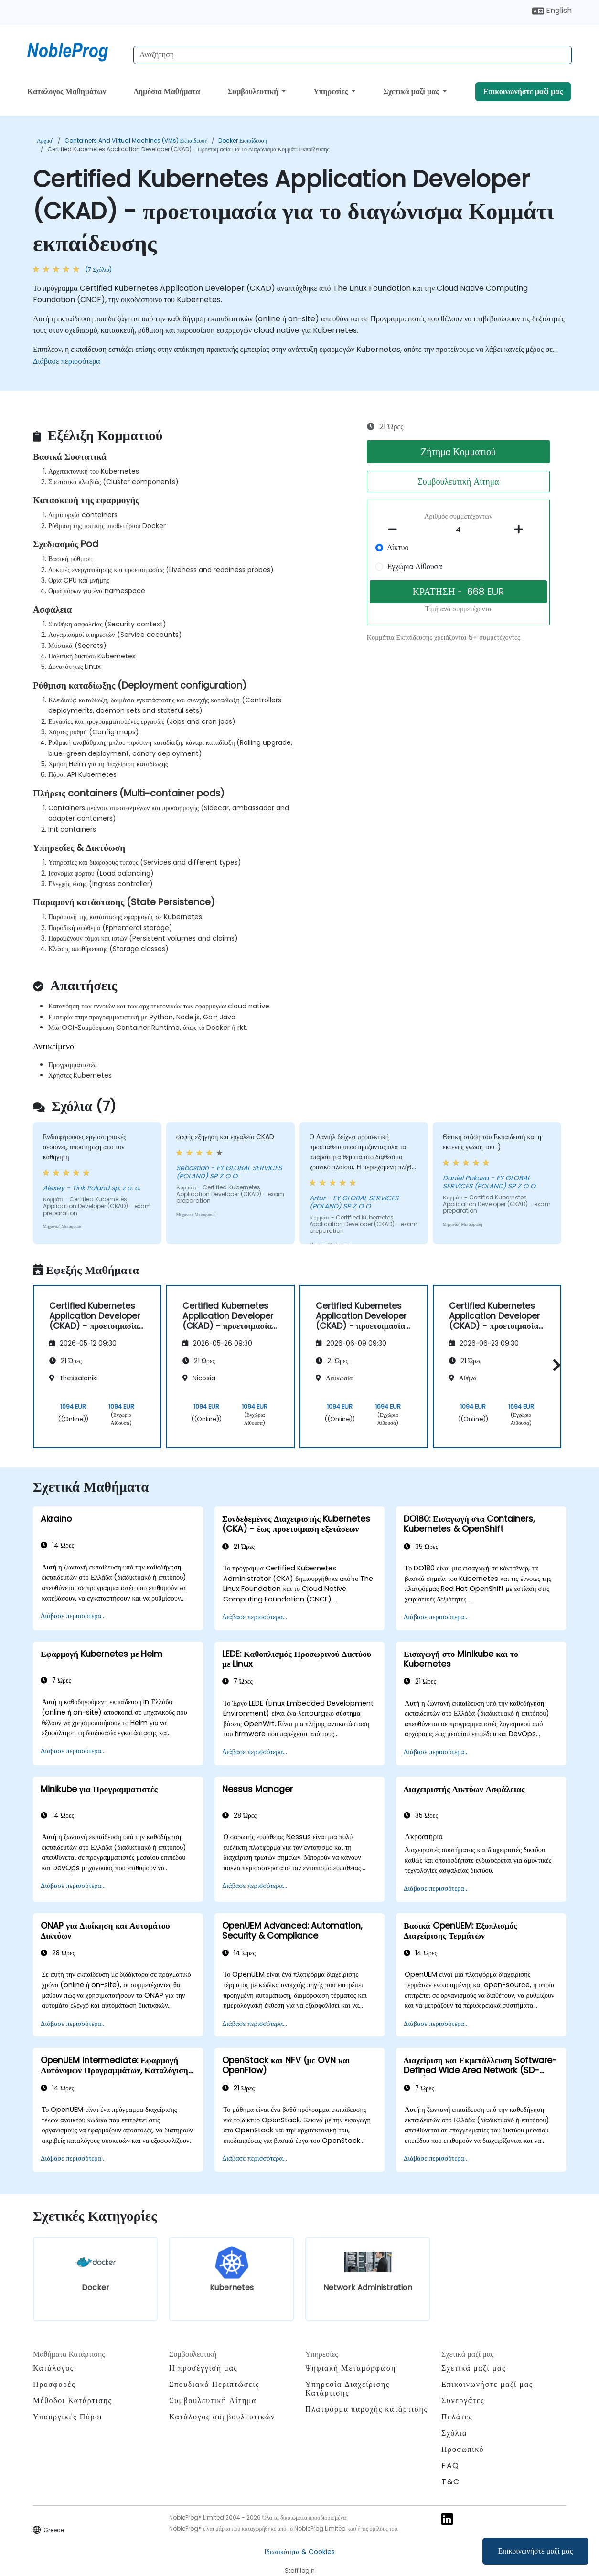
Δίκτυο (397, 547)
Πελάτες (456, 2416)
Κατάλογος (53, 2368)
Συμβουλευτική (253, 91)
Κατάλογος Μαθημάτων (66, 91)
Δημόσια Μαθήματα (167, 91)
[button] (554, 1365)
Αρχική (45, 141)
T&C (450, 2481)
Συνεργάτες (462, 2400)
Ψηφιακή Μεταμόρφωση (350, 2368)
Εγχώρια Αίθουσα (414, 566)
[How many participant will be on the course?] (458, 530)
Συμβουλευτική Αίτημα (458, 482)
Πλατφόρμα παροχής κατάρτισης (366, 2409)
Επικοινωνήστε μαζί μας (535, 2550)
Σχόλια (454, 2433)
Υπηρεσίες (331, 91)
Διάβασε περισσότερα (66, 361)
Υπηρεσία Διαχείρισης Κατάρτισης (347, 2388)
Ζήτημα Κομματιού (458, 451)
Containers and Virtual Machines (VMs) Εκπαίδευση (136, 141)
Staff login (300, 2570)
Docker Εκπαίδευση (242, 141)
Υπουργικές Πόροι (67, 2416)
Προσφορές (54, 2384)
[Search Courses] (352, 55)
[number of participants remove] (395, 529)
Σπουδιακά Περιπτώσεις (214, 2384)
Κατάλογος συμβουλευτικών (222, 2416)
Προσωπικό (462, 2449)
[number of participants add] (521, 529)
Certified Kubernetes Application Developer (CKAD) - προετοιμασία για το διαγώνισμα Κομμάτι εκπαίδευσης (188, 149)
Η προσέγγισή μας (203, 2368)
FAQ (450, 2465)
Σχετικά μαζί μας (412, 91)
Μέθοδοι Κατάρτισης (72, 2400)
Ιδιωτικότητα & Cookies (299, 2551)
